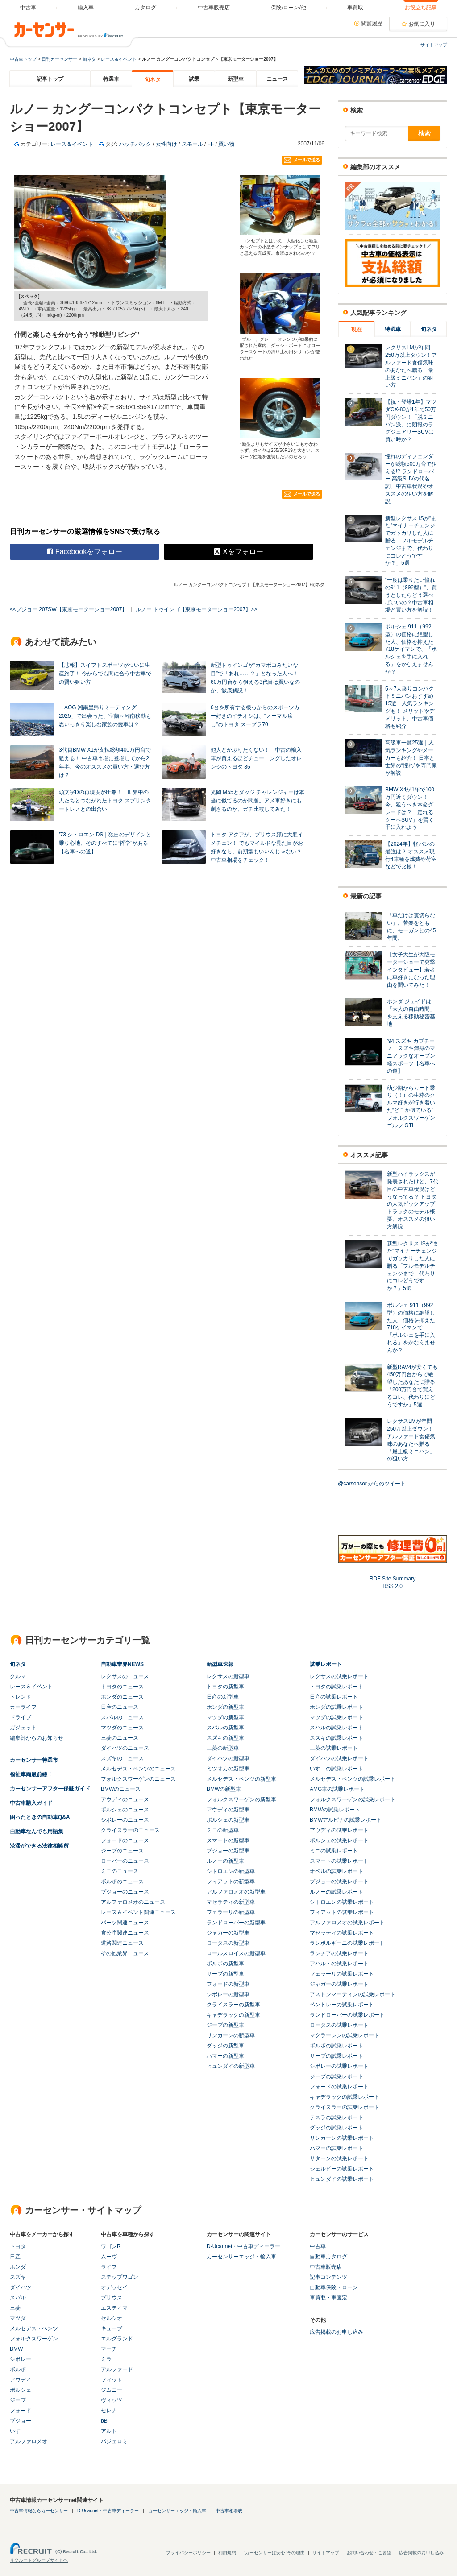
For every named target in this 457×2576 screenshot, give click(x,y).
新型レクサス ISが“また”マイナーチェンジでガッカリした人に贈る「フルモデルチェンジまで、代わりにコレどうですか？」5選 (410, 540)
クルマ (18, 1676)
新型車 (236, 79)
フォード (20, 2410)
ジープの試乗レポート (336, 2076)
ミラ (106, 2359)
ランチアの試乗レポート (339, 1953)
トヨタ (18, 2246)
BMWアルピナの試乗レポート (346, 1820)
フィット (111, 2380)
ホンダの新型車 (225, 1707)
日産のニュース (119, 1707)
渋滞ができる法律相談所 (39, 1846)
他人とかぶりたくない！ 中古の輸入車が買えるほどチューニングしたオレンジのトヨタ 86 (256, 758)
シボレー (20, 2359)
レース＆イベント (119, 59)
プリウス (111, 2298)
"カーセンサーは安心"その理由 (274, 2553)
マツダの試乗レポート (336, 1717)
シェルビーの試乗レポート (342, 2169)
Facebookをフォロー (84, 551)
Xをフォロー (238, 551)
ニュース (277, 79)
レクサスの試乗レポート (339, 1676)
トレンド (20, 1697)
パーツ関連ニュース (125, 1922)
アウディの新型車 (228, 1810)
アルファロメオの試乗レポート (347, 1922)
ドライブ (20, 1717)
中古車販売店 (326, 2267)
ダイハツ (20, 2287)
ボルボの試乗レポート (336, 2046)
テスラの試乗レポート (336, 2117)
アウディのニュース (125, 1799)
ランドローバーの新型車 (236, 1922)
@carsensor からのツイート (372, 1483)
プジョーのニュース (125, 1892)
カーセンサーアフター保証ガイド (50, 1789)
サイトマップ (433, 44)
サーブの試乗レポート (336, 2056)
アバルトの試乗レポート (339, 1963)
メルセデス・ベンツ (34, 2328)
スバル (18, 2298)
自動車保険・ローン (334, 2287)
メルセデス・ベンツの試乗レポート (352, 1779)
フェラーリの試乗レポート (342, 1974)
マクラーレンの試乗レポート (344, 2035)
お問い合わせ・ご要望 (369, 2553)
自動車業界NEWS (122, 1664)
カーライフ (23, 1707)
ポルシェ (20, 2390)
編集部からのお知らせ (36, 1738)
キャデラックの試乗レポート (344, 2097)
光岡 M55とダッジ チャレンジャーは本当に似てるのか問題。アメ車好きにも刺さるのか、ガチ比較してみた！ (257, 800)
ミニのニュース (119, 1871)
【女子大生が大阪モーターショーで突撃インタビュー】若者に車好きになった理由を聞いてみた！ (411, 969)
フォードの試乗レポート (339, 2087)
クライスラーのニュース (130, 1830)
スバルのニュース (122, 1717)
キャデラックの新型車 (233, 2015)
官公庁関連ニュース (125, 1933)
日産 (15, 2256)
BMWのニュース (121, 1789)
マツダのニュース (122, 1727)
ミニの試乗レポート (334, 1851)
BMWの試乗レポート (335, 1810)
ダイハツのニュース (125, 1748)
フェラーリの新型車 (231, 1912)
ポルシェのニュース (125, 1810)
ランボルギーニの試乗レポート (347, 1943)
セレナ (109, 2410)
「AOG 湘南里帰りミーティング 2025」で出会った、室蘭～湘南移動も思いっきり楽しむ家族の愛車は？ (105, 716)
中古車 (318, 2246)
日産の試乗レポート (334, 1697)
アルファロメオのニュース (133, 1902)
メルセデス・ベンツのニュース (138, 1769)
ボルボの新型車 (225, 1963)
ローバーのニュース (125, 1861)
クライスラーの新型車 (233, 2004)
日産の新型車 (223, 1697)
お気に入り (421, 24)
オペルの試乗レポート (336, 1871)
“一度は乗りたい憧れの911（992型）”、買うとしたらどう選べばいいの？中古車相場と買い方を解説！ (411, 595)
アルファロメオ (28, 2441)
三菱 (15, 2308)
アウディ (20, 2380)
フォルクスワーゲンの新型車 (241, 1799)
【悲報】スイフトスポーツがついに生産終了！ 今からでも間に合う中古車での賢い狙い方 (105, 673)
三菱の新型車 (223, 1748)
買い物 (226, 144)
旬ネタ (89, 59)
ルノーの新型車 (225, 1861)
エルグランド (117, 2339)
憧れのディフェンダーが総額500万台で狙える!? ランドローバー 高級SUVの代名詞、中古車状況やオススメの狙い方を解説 (411, 478)
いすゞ (18, 2431)
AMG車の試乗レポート (337, 1789)
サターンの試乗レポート (339, 2158)
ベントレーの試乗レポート (342, 2004)
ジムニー (111, 2390)
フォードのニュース (125, 1840)
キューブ (111, 2328)
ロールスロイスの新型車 (236, 1953)
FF (211, 144)
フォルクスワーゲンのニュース (138, 1779)
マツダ (18, 2318)
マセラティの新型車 (231, 1902)
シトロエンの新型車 (231, 1871)
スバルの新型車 (225, 1727)
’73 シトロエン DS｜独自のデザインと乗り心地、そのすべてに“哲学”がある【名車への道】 (105, 843)
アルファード (117, 2369)
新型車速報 (220, 1664)
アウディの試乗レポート (339, 1830)
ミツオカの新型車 (228, 1769)
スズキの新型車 (225, 1738)
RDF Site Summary (392, 1578)
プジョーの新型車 (228, 1851)
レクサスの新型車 (228, 1676)
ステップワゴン (119, 2277)
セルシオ (111, 2318)
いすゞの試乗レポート (336, 1769)
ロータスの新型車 (228, 1943)
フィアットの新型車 (231, 1881)
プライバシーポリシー (188, 2553)
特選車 (111, 79)
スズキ (18, 2277)
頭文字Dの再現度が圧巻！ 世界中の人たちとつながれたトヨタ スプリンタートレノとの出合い (105, 800)
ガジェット (23, 1727)
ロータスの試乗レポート (339, 2025)
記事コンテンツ (328, 2277)
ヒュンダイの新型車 (231, 2066)
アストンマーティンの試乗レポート (352, 1994)
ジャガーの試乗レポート (339, 1984)
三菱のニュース (119, 1738)
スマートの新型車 (228, 1840)
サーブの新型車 (225, 1974)
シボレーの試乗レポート (339, 2066)
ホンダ (18, 2267)
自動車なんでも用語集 (36, 1831)
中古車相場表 (229, 2510)
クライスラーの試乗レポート (344, 2107)
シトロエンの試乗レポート (342, 1902)
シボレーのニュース (125, 1820)
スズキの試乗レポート (336, 1738)
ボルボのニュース (122, 1881)
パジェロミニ (117, 2441)
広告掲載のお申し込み (336, 2332)
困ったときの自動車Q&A (40, 1817)
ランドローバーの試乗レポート (347, 2015)
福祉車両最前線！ (31, 1774)
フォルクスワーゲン (34, 2339)
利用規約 (227, 2553)
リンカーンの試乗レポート (342, 2138)
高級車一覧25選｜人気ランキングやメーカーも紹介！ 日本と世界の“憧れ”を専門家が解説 (411, 758)
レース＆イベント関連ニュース (138, 1912)
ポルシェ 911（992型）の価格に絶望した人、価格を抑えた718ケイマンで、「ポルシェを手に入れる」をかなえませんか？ (411, 649)
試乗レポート (326, 1664)
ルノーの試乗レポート (336, 1892)
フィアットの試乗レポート (342, 1912)
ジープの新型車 (225, 2025)
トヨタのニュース (122, 1686)
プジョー (20, 2421)
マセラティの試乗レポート (342, 1933)
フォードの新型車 (228, 1984)
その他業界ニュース (125, 1953)
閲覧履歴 (371, 24)
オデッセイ (114, 2287)
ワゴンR (111, 2246)
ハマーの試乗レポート (336, 2148)
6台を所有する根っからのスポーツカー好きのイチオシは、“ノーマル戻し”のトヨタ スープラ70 (255, 716)
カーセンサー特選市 (34, 1760)
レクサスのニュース (125, 1676)
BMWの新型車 (224, 1789)
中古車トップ (23, 59)
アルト (109, 2431)
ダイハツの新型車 (228, 1758)
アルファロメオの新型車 (236, 1892)
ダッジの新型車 (225, 2046)
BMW (16, 2349)
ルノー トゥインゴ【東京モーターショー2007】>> (196, 609)
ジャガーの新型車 (228, 1933)
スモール (192, 144)
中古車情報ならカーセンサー (39, 2510)
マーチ (109, 2349)
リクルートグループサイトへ (39, 2560)
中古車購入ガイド (31, 1803)
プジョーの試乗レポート (339, 1881)
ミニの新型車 (223, 1830)
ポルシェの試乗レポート (339, 1840)
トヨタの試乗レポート (336, 1686)
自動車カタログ (328, 2256)
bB (104, 2421)
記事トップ (50, 79)
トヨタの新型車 (225, 1686)
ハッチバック (135, 144)
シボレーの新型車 (228, 1994)
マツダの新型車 (225, 1717)
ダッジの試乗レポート (336, 2128)
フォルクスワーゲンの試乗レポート (352, 1799)
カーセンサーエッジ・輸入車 (241, 2256)
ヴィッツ (111, 2400)
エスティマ (114, 2308)
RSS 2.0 (392, 1586)
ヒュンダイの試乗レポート (342, 2179)
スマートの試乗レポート (339, 1861)
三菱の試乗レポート (334, 1748)
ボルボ (18, 2369)
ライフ (109, 2267)
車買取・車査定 (328, 2298)
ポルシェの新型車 (228, 1820)
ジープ (18, 2400)
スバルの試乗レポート (336, 1727)
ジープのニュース (122, 1851)
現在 (356, 330)
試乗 (194, 79)
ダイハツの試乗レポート (339, 1758)
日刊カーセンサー (59, 59)
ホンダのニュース (122, 1697)
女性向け (166, 144)
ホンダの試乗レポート (336, 1707)
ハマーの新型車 (225, 2056)
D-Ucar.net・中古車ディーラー (243, 2246)
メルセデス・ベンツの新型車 (241, 1779)
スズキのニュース (122, 1758)
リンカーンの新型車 (231, 2035)
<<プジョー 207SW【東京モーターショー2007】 (68, 609)
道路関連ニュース (122, 1943)
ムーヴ (109, 2256)
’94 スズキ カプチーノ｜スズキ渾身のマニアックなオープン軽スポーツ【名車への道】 (411, 1056)
